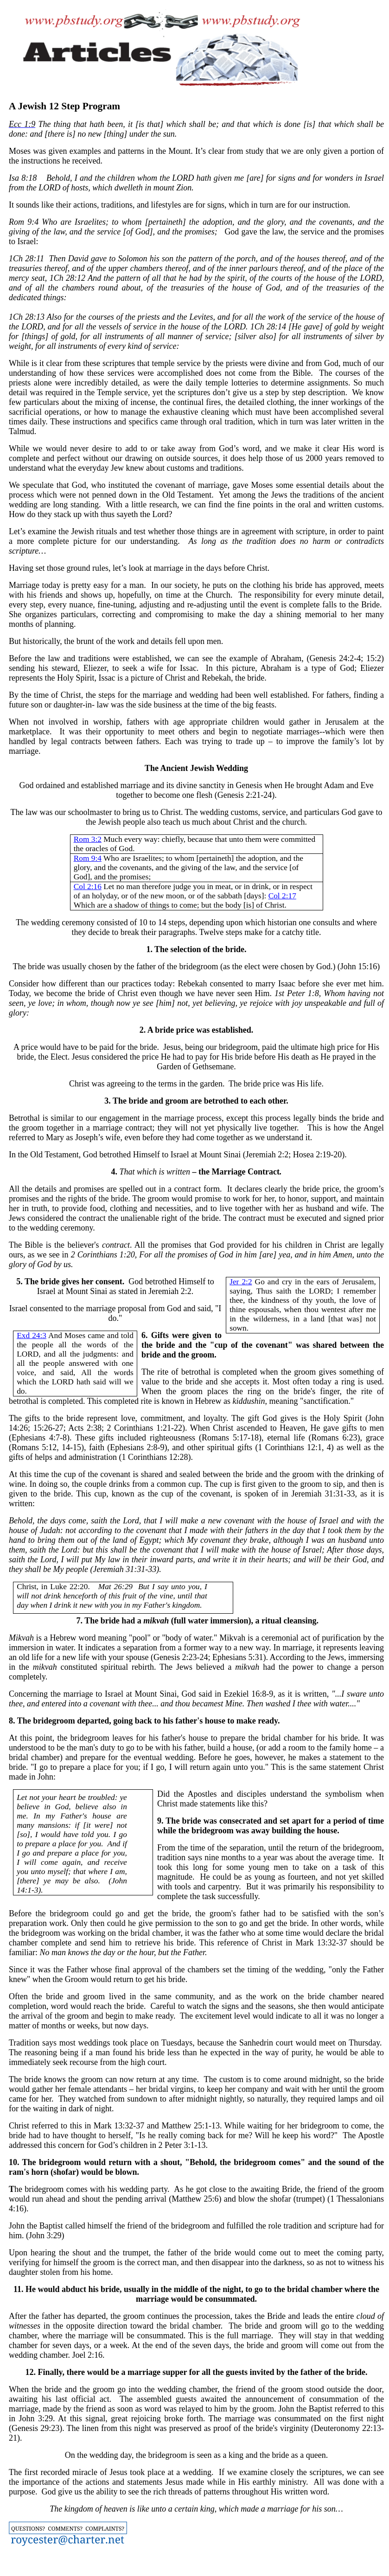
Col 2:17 (282, 895)
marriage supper (157, 2372)
